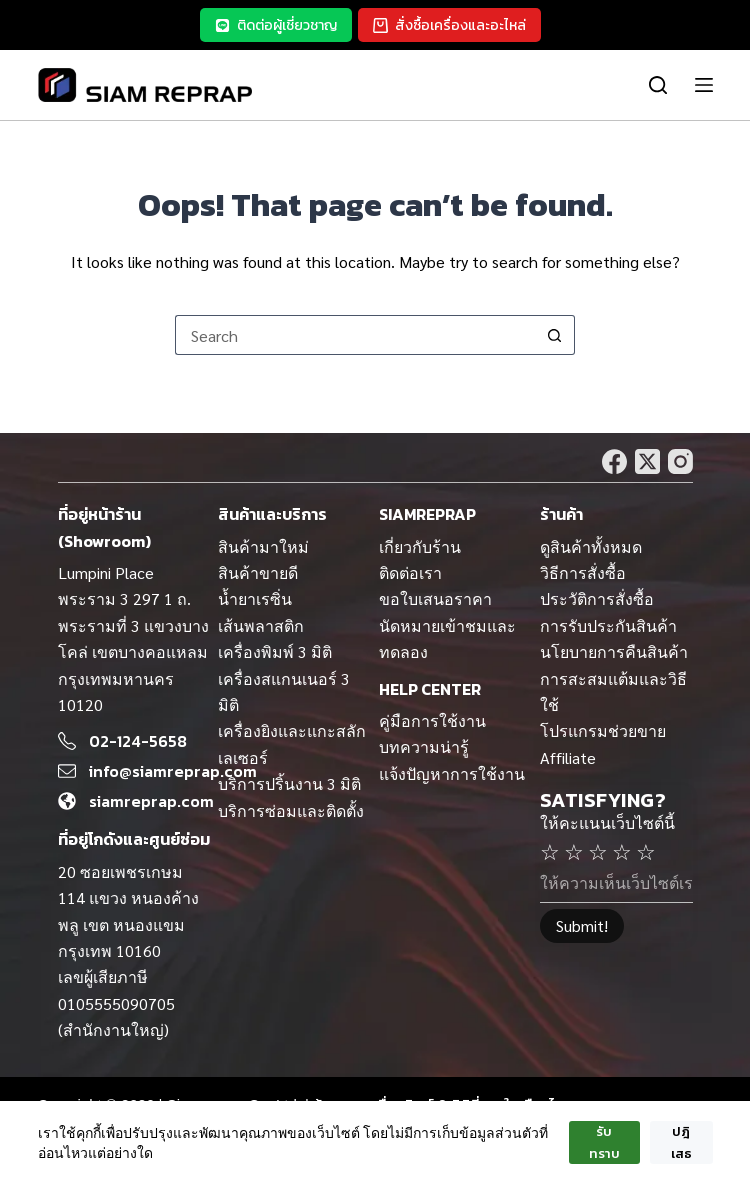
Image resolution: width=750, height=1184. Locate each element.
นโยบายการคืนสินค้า (614, 651)
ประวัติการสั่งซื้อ (597, 598)
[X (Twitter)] (647, 461)
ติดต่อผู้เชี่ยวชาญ (276, 25)
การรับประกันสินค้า (608, 625)
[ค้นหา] (658, 85)
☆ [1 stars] (550, 851)
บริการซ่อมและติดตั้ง (291, 810)
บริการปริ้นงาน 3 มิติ (289, 783)
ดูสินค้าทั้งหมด (591, 546)
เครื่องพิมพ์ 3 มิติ (275, 651)
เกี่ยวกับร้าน (420, 546)
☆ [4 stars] (622, 851)
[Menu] (700, 85)
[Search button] (555, 335)
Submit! (582, 925)
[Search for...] (355, 335)
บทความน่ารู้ (424, 746)
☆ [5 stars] (646, 851)
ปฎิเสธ (681, 1142)
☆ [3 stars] (598, 851)
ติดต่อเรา (410, 572)
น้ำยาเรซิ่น (255, 598)
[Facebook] (614, 461)
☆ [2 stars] (574, 851)
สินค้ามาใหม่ (263, 546)
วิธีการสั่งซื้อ (583, 572)
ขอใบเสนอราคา (435, 598)
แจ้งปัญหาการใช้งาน (452, 773)
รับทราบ (604, 1142)
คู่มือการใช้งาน (432, 720)
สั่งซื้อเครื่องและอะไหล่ (449, 25)
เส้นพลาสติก (261, 625)
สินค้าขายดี (258, 572)
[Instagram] (680, 461)
